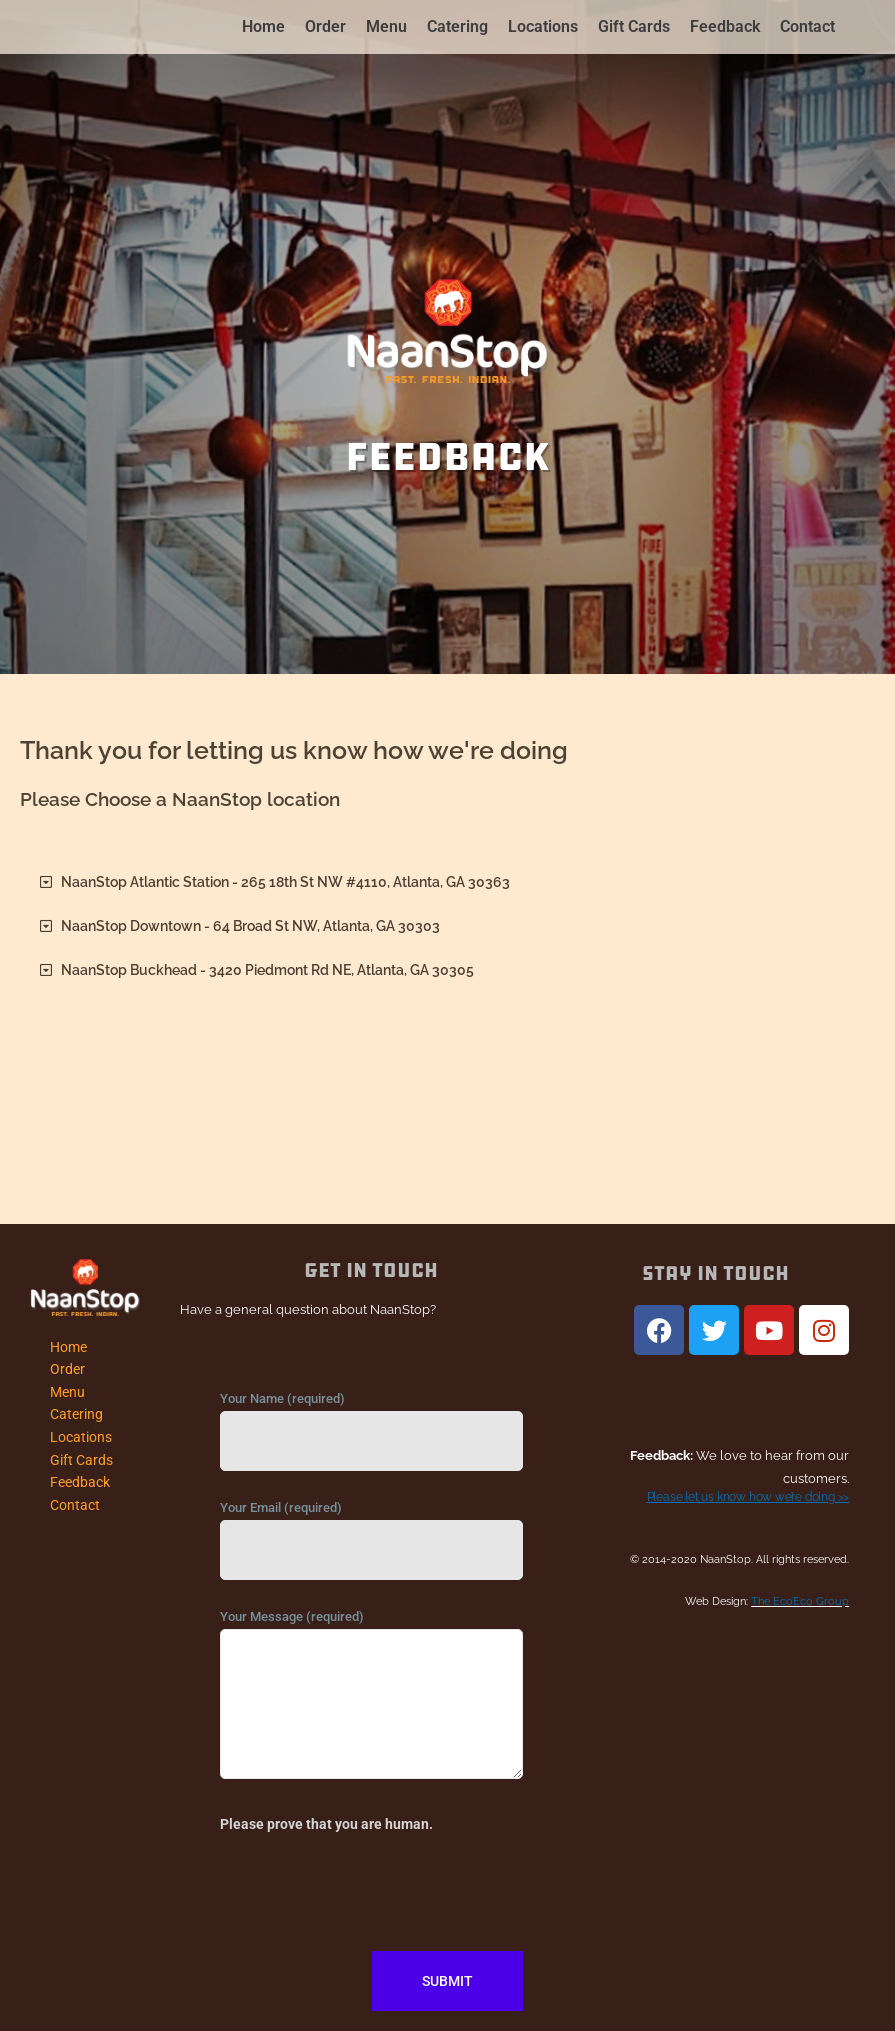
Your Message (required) (371, 1702)
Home (263, 26)
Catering (457, 26)
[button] (447, 883)
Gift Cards (634, 26)
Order (325, 26)
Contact (807, 26)
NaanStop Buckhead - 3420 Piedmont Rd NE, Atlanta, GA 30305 (267, 970)
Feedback (725, 26)
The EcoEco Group (800, 1601)
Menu (386, 26)
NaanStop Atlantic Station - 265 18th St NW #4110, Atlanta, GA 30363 (285, 882)
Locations (543, 26)
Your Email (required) (371, 1545)
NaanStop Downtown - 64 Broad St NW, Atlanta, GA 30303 (250, 926)
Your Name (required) (371, 1436)
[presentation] (372, 1891)
